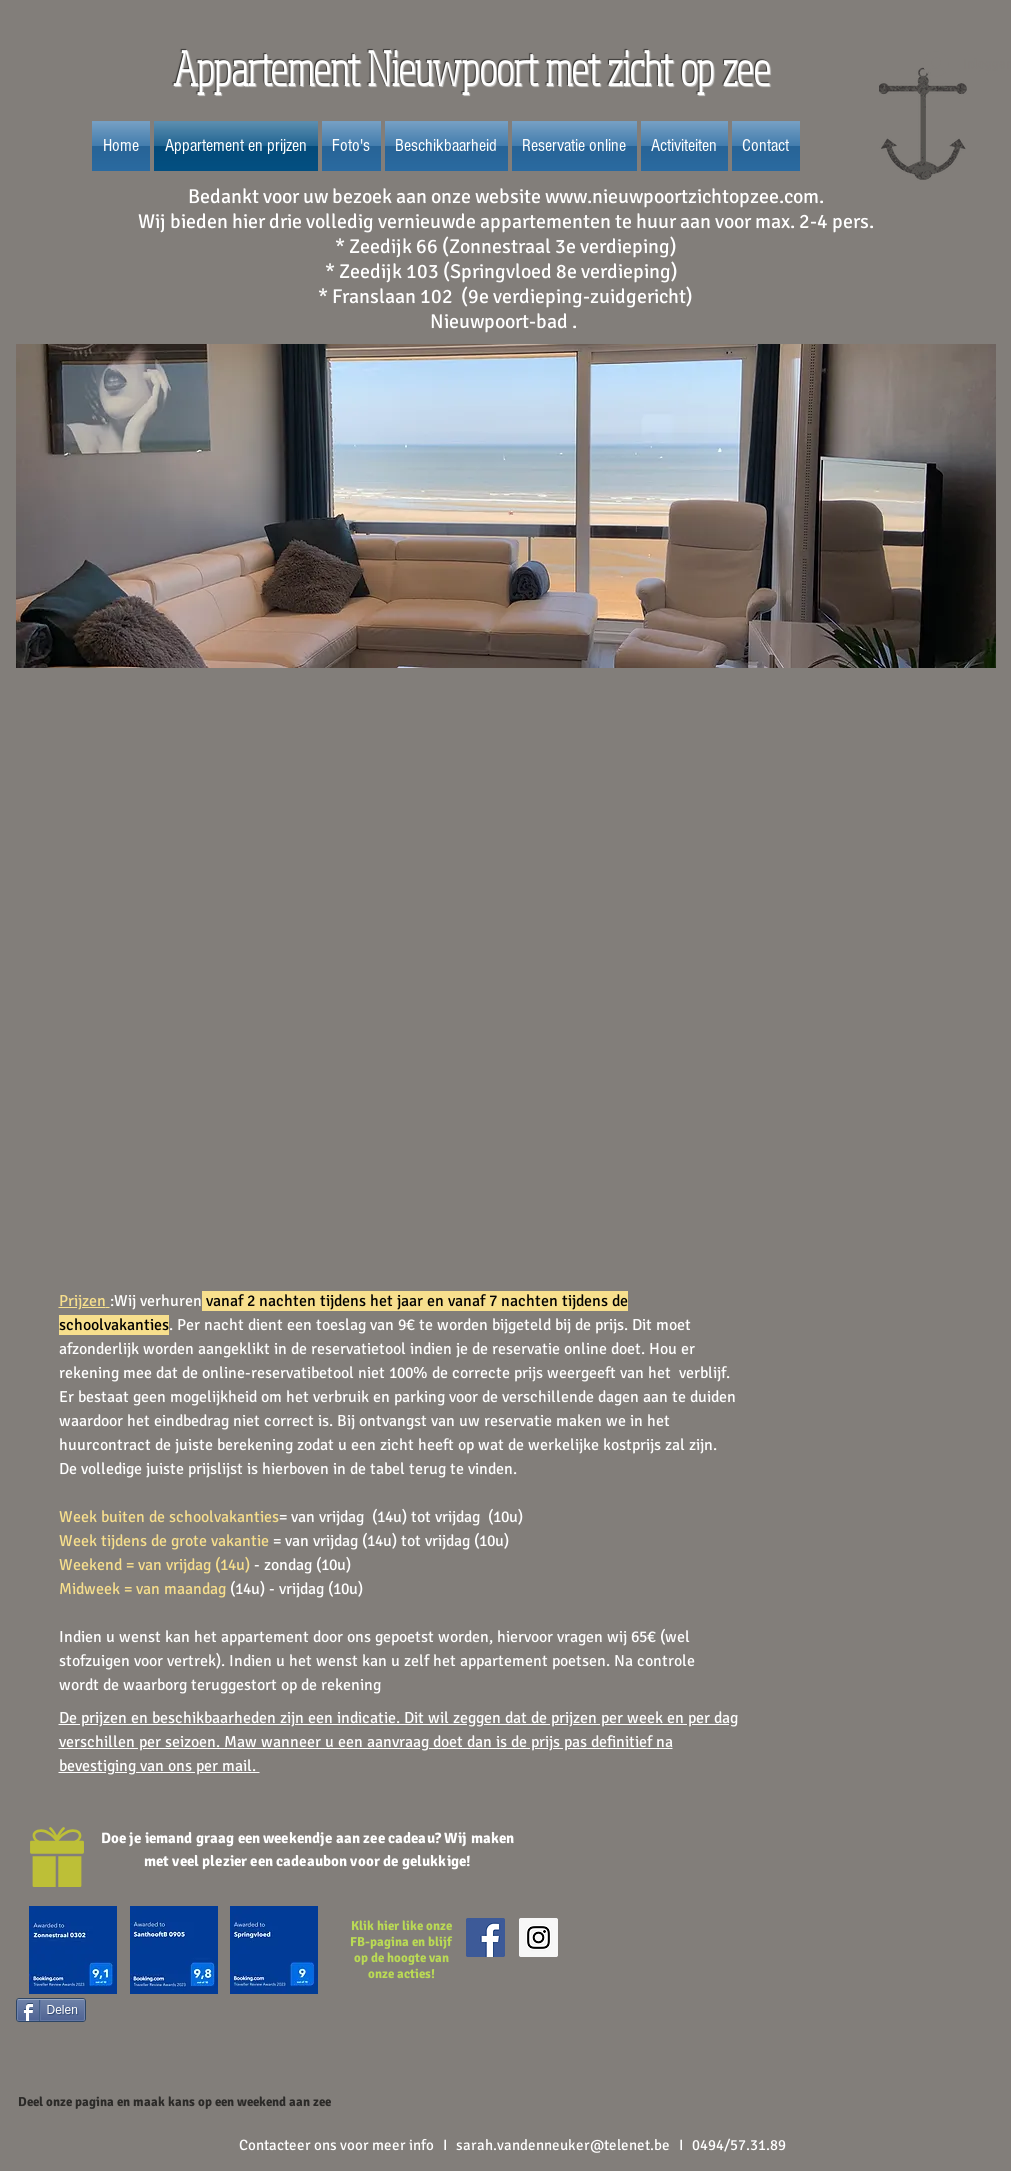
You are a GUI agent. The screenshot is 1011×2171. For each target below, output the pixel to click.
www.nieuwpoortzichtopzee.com (682, 196)
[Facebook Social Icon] (485, 1937)
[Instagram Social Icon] (538, 1937)
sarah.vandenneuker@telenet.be (563, 2145)
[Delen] (51, 2010)
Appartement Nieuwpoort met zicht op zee (475, 68)
